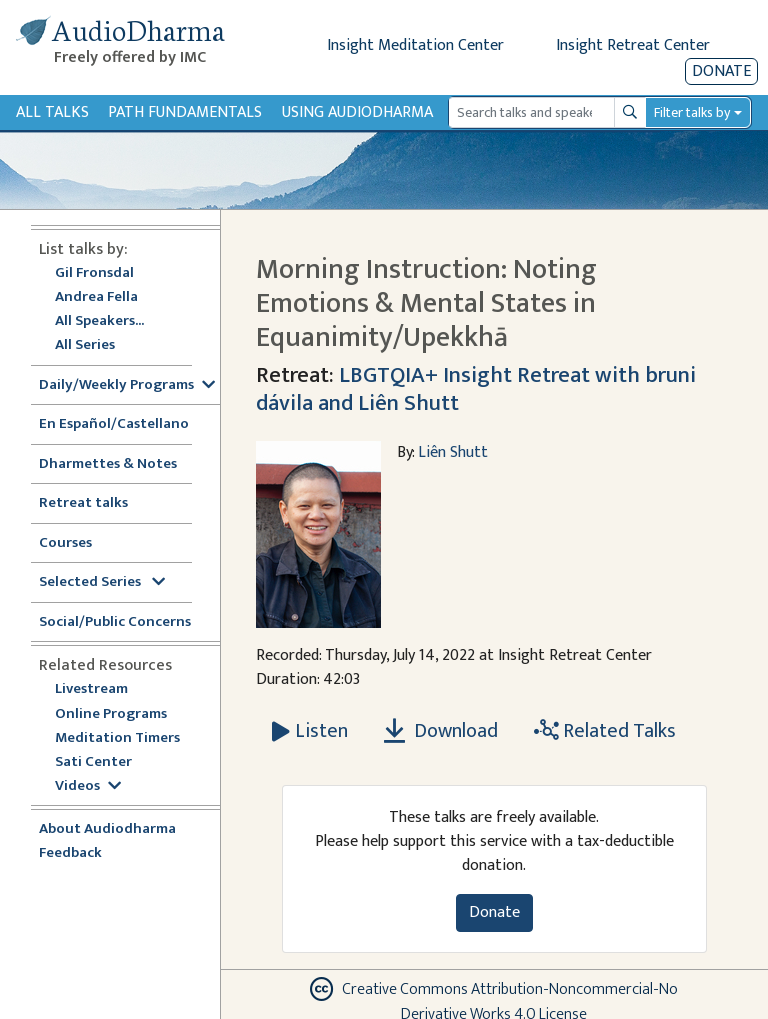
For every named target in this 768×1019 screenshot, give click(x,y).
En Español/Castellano (114, 424)
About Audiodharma (107, 829)
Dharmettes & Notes (108, 464)
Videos (88, 786)
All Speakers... (99, 321)
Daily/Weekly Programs (127, 385)
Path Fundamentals (185, 112)
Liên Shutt (453, 452)
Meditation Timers (117, 738)
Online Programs (111, 714)
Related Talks (605, 731)
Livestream (91, 689)
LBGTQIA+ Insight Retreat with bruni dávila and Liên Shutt (476, 388)
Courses (65, 543)
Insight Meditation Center (415, 45)
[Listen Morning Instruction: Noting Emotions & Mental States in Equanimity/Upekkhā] (310, 731)
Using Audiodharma (357, 112)
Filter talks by (692, 112)
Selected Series (102, 582)
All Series (85, 345)
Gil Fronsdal (94, 273)
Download (441, 731)
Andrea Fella (96, 297)
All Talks (52, 112)
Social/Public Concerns (115, 622)
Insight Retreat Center (633, 45)
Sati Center (93, 762)
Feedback (70, 853)
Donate (721, 71)
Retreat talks (83, 503)
